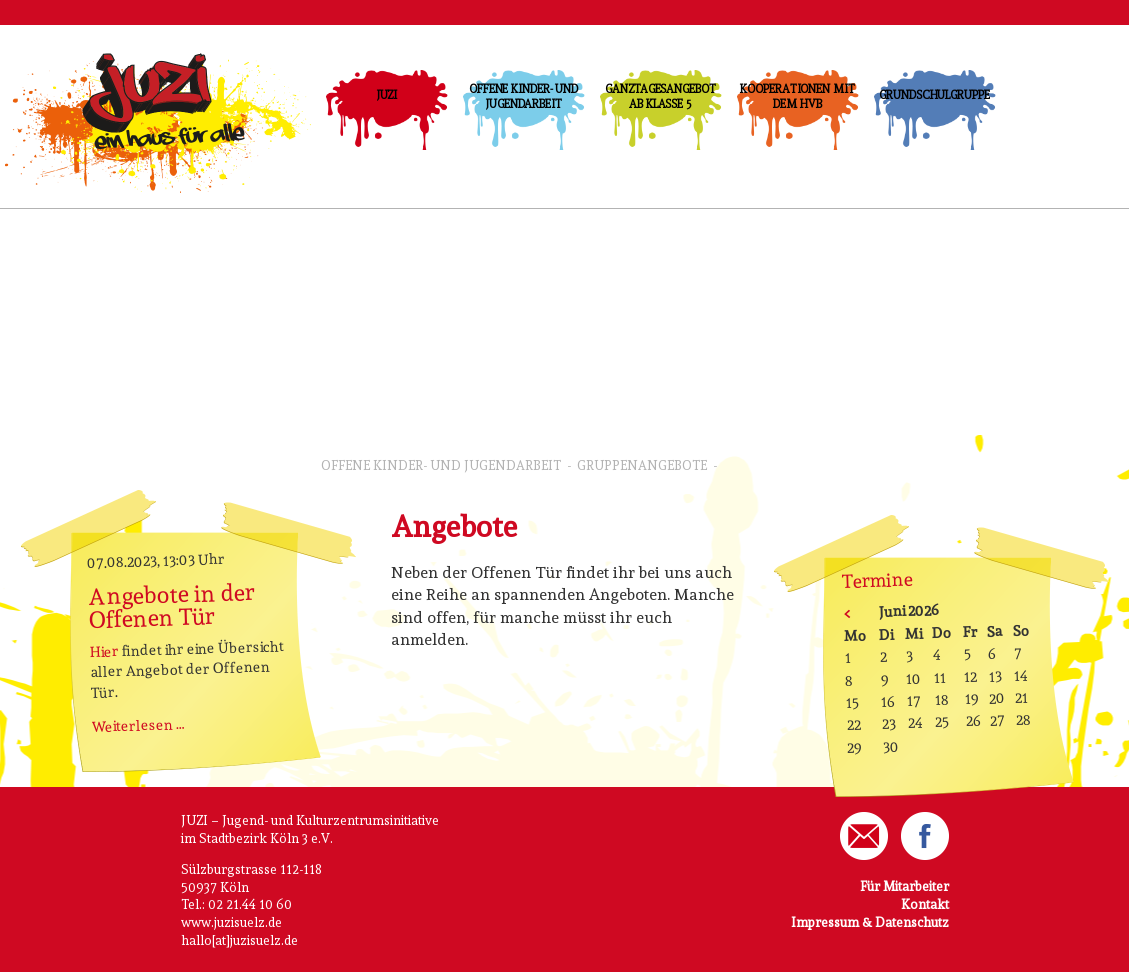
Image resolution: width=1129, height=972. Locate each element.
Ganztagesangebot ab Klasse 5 (660, 96)
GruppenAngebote (642, 465)
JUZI (387, 95)
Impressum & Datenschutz (870, 922)
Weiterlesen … (137, 725)
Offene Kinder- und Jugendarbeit (523, 96)
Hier (104, 651)
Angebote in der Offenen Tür (171, 605)
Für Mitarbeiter (904, 886)
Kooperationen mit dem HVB (797, 96)
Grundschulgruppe (934, 95)
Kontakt (925, 904)
